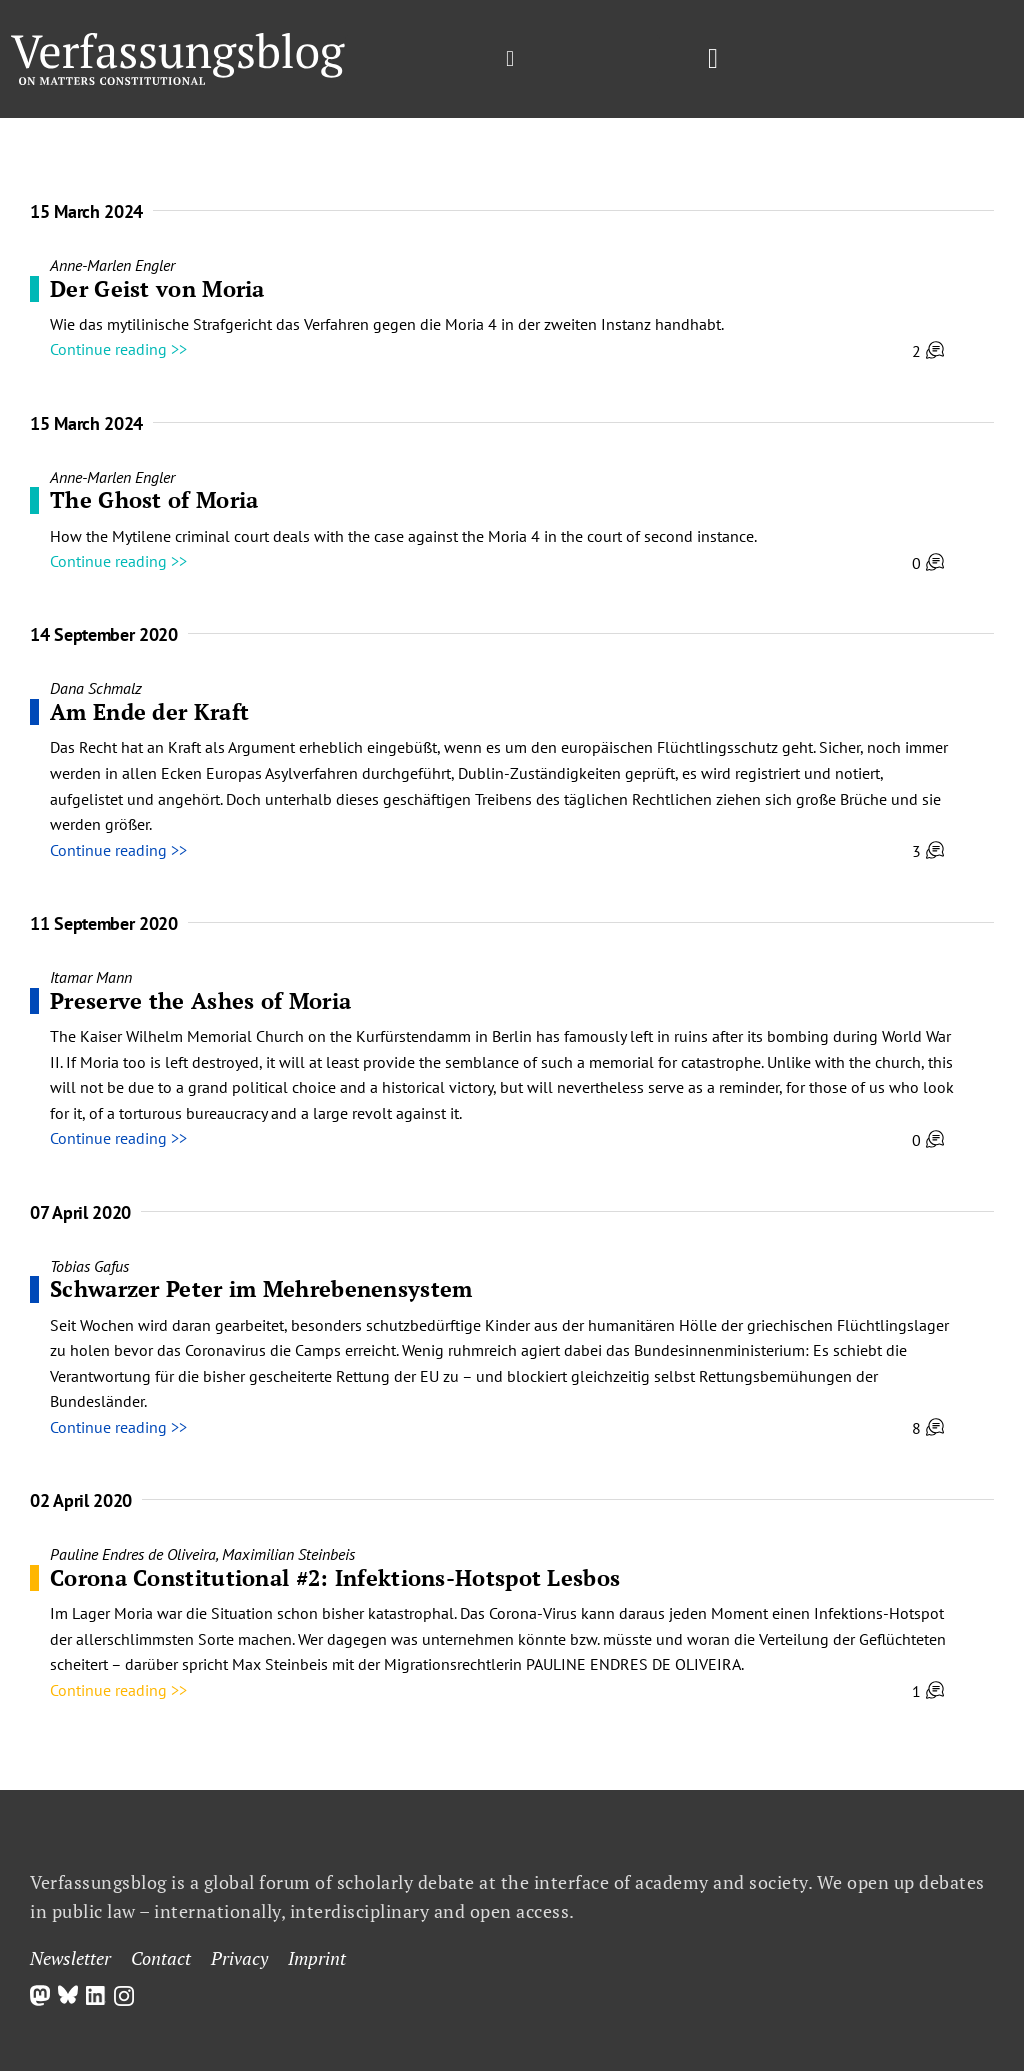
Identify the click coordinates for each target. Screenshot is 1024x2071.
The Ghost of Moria (154, 499)
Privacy (239, 1958)
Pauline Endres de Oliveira (133, 1554)
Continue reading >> (118, 349)
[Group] (178, 41)
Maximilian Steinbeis (288, 1554)
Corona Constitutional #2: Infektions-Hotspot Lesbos (335, 1577)
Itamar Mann (91, 977)
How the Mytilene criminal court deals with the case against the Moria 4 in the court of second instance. (403, 536)
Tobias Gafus (89, 1266)
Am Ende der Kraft (149, 711)
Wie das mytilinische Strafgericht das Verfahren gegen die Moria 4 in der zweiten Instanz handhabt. (387, 324)
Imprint (317, 1958)
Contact (161, 1958)
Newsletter (70, 1958)
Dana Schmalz (96, 688)
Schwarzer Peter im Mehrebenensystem (261, 1288)
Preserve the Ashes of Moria (200, 1000)
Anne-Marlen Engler (112, 265)
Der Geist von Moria (157, 288)
